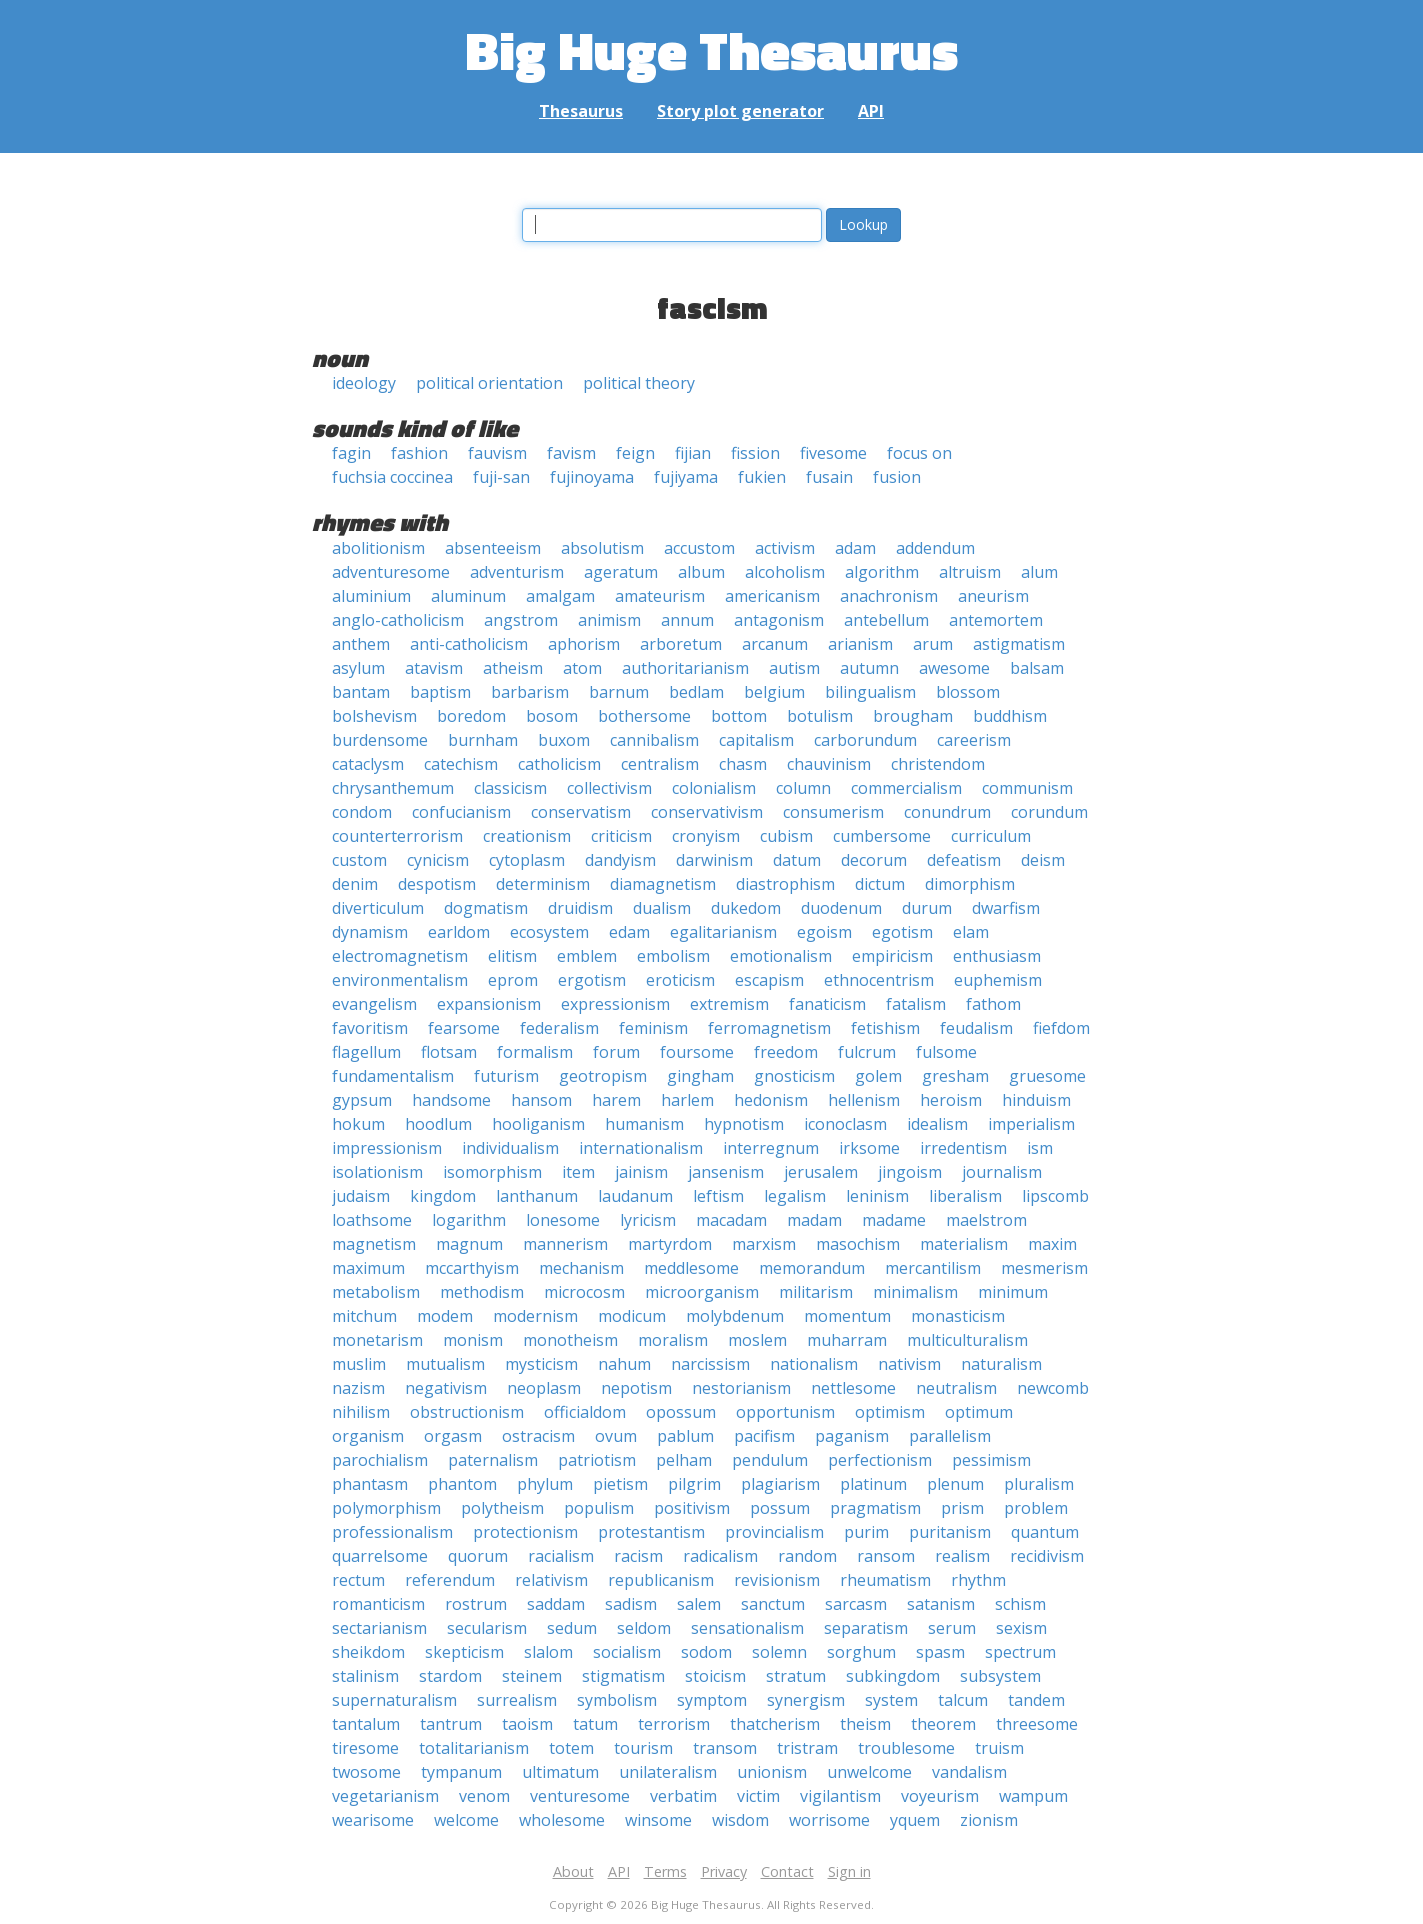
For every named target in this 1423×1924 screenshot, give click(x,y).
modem (445, 1316)
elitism (512, 956)
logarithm (469, 1220)
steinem (532, 1676)
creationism (527, 836)
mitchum (364, 1316)
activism (785, 548)
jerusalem (821, 1172)
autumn (869, 668)
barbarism (530, 692)
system (891, 1700)
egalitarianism (723, 932)
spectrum (1020, 1652)
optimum (979, 1412)
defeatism (964, 860)
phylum (545, 1484)
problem (1036, 1508)
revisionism (777, 1580)
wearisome (373, 1820)
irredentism (963, 1148)
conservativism (707, 812)
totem (571, 1748)
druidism (580, 908)
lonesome (563, 1220)
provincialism (774, 1532)
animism (609, 620)
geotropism (603, 1076)
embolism (673, 956)
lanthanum (537, 1196)
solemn (779, 1652)
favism (571, 453)
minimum (1013, 1292)
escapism (769, 980)
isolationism (377, 1172)
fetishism (885, 1028)
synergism (806, 1700)
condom (362, 812)
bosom (552, 716)
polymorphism (386, 1508)
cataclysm (368, 764)
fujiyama (686, 477)
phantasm (370, 1484)
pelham (684, 1460)
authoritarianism (685, 668)
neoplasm (544, 1388)
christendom (938, 764)
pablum (685, 1436)
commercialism (906, 788)
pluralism (1039, 1484)
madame (894, 1220)
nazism (358, 1388)
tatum (595, 1724)
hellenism (864, 1100)
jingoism (910, 1172)
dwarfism (1006, 908)
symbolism (617, 1700)
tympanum (461, 1772)
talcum (963, 1700)
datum (797, 860)
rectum (358, 1580)
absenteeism (493, 548)
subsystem (1000, 1676)
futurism (506, 1076)
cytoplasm (527, 860)
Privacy (724, 1871)
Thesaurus (581, 111)
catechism (461, 764)
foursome (697, 1052)
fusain (829, 477)
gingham (700, 1076)
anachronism (889, 596)
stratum (796, 1676)
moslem (757, 1340)
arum (933, 644)
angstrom (521, 620)
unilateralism (668, 1772)
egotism (902, 932)
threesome (1037, 1724)
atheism (513, 668)
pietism (620, 1484)
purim (866, 1532)
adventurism (517, 572)
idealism (937, 1124)
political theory (639, 383)
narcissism (710, 1364)
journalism (1002, 1172)
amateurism (660, 596)
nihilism (361, 1412)
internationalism (641, 1148)
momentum (847, 1316)
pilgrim (694, 1484)
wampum (1033, 1796)
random (807, 1556)
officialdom (585, 1412)
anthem (361, 644)
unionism (772, 1772)
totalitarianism (474, 1748)
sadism (631, 1604)
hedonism (771, 1100)
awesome (954, 668)
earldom (459, 932)
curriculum (991, 836)
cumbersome (882, 836)
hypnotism (744, 1124)
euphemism (998, 980)
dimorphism (970, 884)
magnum (469, 1244)
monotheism (570, 1340)
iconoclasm (845, 1124)
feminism (653, 1028)
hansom (541, 1100)
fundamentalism (393, 1076)
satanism (941, 1604)
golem (878, 1076)
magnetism (374, 1244)
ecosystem (549, 932)
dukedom (746, 908)
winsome (658, 1820)
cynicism (438, 860)
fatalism (916, 1004)
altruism (970, 572)
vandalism (969, 1772)
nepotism (636, 1388)
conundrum (947, 812)
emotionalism (781, 956)
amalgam (560, 596)
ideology (364, 383)
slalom (548, 1652)
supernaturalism (394, 1700)
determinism (543, 884)
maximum (368, 1268)
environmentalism (400, 980)
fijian (693, 453)
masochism (858, 1244)
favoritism (370, 1028)
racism (638, 1556)
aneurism (993, 596)
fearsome (464, 1028)
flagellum (366, 1052)
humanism (644, 1124)
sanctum (773, 1604)
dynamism (370, 932)
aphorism (584, 644)
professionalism (392, 1532)
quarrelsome (380, 1556)
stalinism (365, 1676)
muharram (847, 1340)
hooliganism (538, 1124)
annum (687, 620)
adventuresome (391, 572)
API (871, 111)
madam (814, 1220)
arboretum (681, 644)
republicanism (661, 1580)
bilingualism (870, 692)
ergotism (592, 980)
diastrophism (785, 884)
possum (780, 1508)
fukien (762, 477)
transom (725, 1748)
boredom (471, 716)
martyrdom (670, 1244)
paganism (852, 1436)
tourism (643, 1748)
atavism (434, 668)
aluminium (371, 596)
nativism (909, 1364)
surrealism (517, 1700)
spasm (940, 1652)
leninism (877, 1196)
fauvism (497, 453)
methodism (482, 1292)
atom (582, 668)
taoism (527, 1724)
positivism (692, 1508)
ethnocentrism (879, 980)
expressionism (615, 1004)
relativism (551, 1580)
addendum (935, 548)
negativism (446, 1388)
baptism (440, 692)
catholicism (559, 764)
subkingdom (893, 1676)
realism (962, 1556)
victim (758, 1796)
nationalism (814, 1364)
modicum (632, 1316)
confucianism (461, 812)
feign (635, 453)
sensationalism (747, 1628)
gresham (955, 1076)
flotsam (449, 1052)
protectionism (525, 1532)
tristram (807, 1748)
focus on (919, 453)
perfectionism (880, 1460)
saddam (556, 1604)
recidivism (1047, 1556)
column (803, 788)
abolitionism (378, 548)
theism (865, 1724)
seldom (644, 1628)
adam (855, 548)
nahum (624, 1364)
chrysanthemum (393, 788)
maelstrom (986, 1220)
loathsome (372, 1220)
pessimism (991, 1460)
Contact (787, 1871)
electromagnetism (400, 956)
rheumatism (885, 1580)
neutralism (956, 1388)
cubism (786, 836)
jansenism (726, 1172)
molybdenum (735, 1316)
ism (1040, 1148)
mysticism (541, 1364)
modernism (535, 1316)
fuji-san (501, 477)
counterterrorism (397, 836)
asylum (358, 668)
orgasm (453, 1436)
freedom (786, 1052)
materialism (964, 1244)
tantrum (451, 1724)
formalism (535, 1052)
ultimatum (560, 1772)
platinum (873, 1484)
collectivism (609, 788)
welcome (466, 1820)
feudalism (976, 1028)
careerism (974, 740)
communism (1027, 788)
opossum (681, 1412)
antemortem (996, 620)
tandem (1036, 1700)
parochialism (380, 1460)
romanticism (378, 1604)
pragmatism (875, 1508)
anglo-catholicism (398, 620)
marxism (764, 1244)
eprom (513, 980)
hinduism (1036, 1100)
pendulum (770, 1460)
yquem (915, 1820)
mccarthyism (472, 1268)
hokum (358, 1124)
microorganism (702, 1292)
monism (473, 1340)
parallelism (950, 1436)
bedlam (696, 692)
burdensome (380, 740)
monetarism (377, 1340)
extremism (729, 1004)
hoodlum (438, 1124)
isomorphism (492, 1172)
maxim (1052, 1244)
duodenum (841, 908)
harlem (687, 1100)
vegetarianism (385, 1796)
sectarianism (379, 1628)
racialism (561, 1556)
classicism (510, 788)
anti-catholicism (469, 644)
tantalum (366, 1724)
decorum (874, 860)
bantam (361, 692)
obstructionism (467, 1412)
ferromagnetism (769, 1028)
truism (999, 1748)
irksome (869, 1148)
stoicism (715, 1676)
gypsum (362, 1100)
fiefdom (1061, 1028)
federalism (559, 1028)
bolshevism (374, 716)
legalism (795, 1196)
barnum (619, 692)
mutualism (445, 1364)
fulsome (946, 1052)
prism (962, 1508)
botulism (820, 716)
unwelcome (869, 1772)
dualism (662, 908)
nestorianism (741, 1388)
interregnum (771, 1148)
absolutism (602, 548)
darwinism (714, 860)
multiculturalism (967, 1340)
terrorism (674, 1724)
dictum (880, 884)
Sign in (849, 1871)
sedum (572, 1628)
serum (952, 1628)
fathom (993, 1004)
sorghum (861, 1652)
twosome (366, 1772)
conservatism (581, 812)
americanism (772, 596)
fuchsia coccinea (392, 477)
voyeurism (940, 1796)
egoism (824, 932)
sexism (1021, 1628)
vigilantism (840, 1796)
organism (368, 1436)
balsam (1037, 668)
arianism (860, 644)
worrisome (829, 1820)
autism (794, 668)
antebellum (886, 620)
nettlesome (853, 1388)
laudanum (635, 1196)
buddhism (1010, 716)
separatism (866, 1628)
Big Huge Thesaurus (711, 49)
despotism (437, 884)
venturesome (580, 1796)
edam (629, 932)
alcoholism (785, 572)
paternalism (493, 1460)
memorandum (812, 1268)
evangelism (374, 1004)
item (578, 1172)
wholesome (562, 1820)
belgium (774, 692)
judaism (361, 1196)
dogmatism (486, 908)
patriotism (597, 1460)
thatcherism (775, 1724)
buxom (564, 740)
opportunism (785, 1412)
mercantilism (933, 1268)
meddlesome (691, 1268)
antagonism (779, 620)
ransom (886, 1556)
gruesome (1047, 1076)
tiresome (365, 1748)
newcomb (1053, 1388)
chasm (743, 764)
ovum (616, 1436)
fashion (419, 453)
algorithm (882, 572)
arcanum (775, 644)
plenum (955, 1484)
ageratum (621, 572)
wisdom (740, 1820)
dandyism (620, 860)
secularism (487, 1628)
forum (616, 1052)
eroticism (680, 980)
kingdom (443, 1196)
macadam (731, 1220)
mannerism (565, 1244)
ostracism (538, 1436)
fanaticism (827, 1004)
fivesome (833, 453)
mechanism (581, 1268)
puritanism (950, 1532)
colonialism (714, 788)
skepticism (464, 1652)
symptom (712, 1700)
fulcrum (867, 1052)
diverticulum (378, 908)
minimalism (915, 1292)
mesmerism (1044, 1268)
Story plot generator (740, 111)
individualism (510, 1148)
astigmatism (1019, 644)
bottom (739, 716)
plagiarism (780, 1484)
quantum (1045, 1532)
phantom (462, 1484)
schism (1020, 1604)
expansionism (489, 1004)
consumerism (833, 812)
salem (699, 1604)
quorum (478, 1556)
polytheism (502, 1508)
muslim (359, 1364)
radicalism (720, 1556)
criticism (621, 836)
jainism (641, 1172)
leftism (718, 1196)
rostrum (476, 1604)
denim (355, 884)
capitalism (756, 740)
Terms (665, 1871)
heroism (951, 1100)
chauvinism (829, 764)
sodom (706, 1652)
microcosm (584, 1292)
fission (755, 453)
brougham (913, 716)
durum (927, 908)
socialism (627, 1652)
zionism (989, 1820)
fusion (897, 477)
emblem (587, 956)
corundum (1049, 812)
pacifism (764, 1436)
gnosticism (794, 1076)
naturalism (1001, 1364)
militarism (816, 1292)
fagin (351, 453)
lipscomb (1055, 1196)
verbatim (683, 1796)
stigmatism (623, 1676)
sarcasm (856, 1604)
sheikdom (368, 1652)
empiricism (892, 956)
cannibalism (654, 740)
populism (599, 1508)
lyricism (648, 1220)
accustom (699, 548)
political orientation (489, 383)
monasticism (958, 1316)
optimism (890, 1412)
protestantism (651, 1532)
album (701, 572)
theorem (943, 1724)
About (573, 1871)
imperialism (1031, 1124)
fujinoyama (592, 477)
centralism (660, 764)
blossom (968, 692)
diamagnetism (663, 884)
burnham (483, 740)
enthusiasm (997, 956)
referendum (450, 1580)
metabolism (376, 1292)
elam (971, 932)
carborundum (865, 740)
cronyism (706, 836)
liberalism (965, 1196)
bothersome (644, 716)
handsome (451, 1100)
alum (1039, 572)
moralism (673, 1340)
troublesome (906, 1748)
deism (1043, 860)
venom (484, 1796)
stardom (450, 1676)
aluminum (468, 596)
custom (359, 860)
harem (616, 1100)
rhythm (978, 1580)
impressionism (387, 1148)
